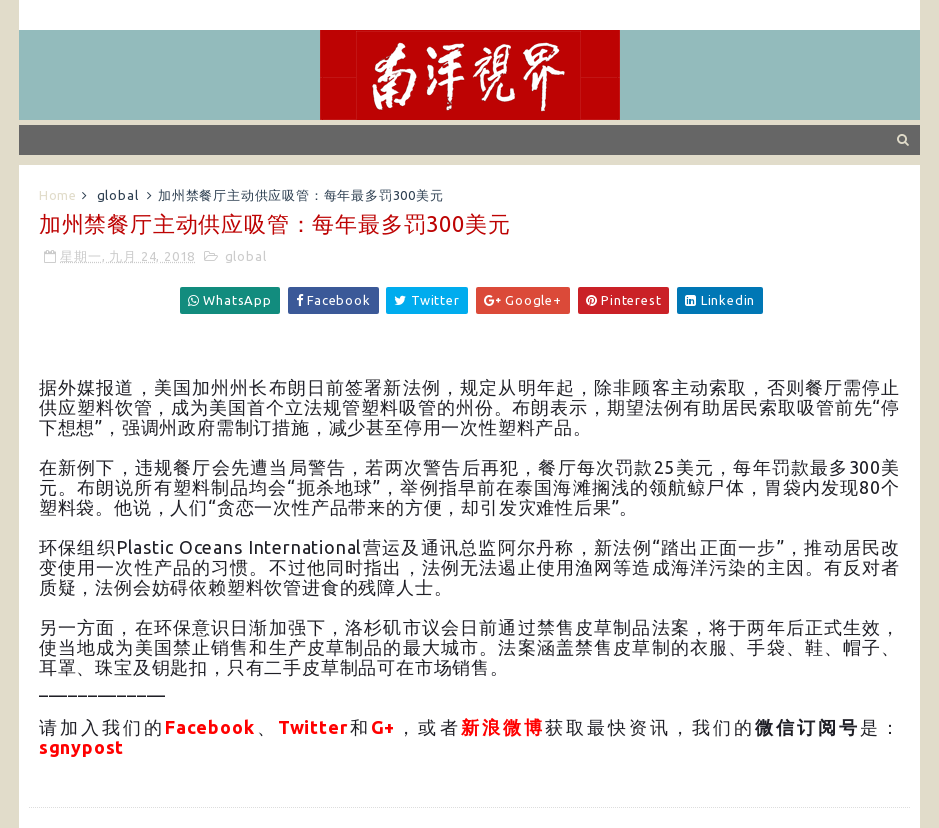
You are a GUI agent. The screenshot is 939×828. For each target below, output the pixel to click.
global (118, 195)
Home (58, 195)
